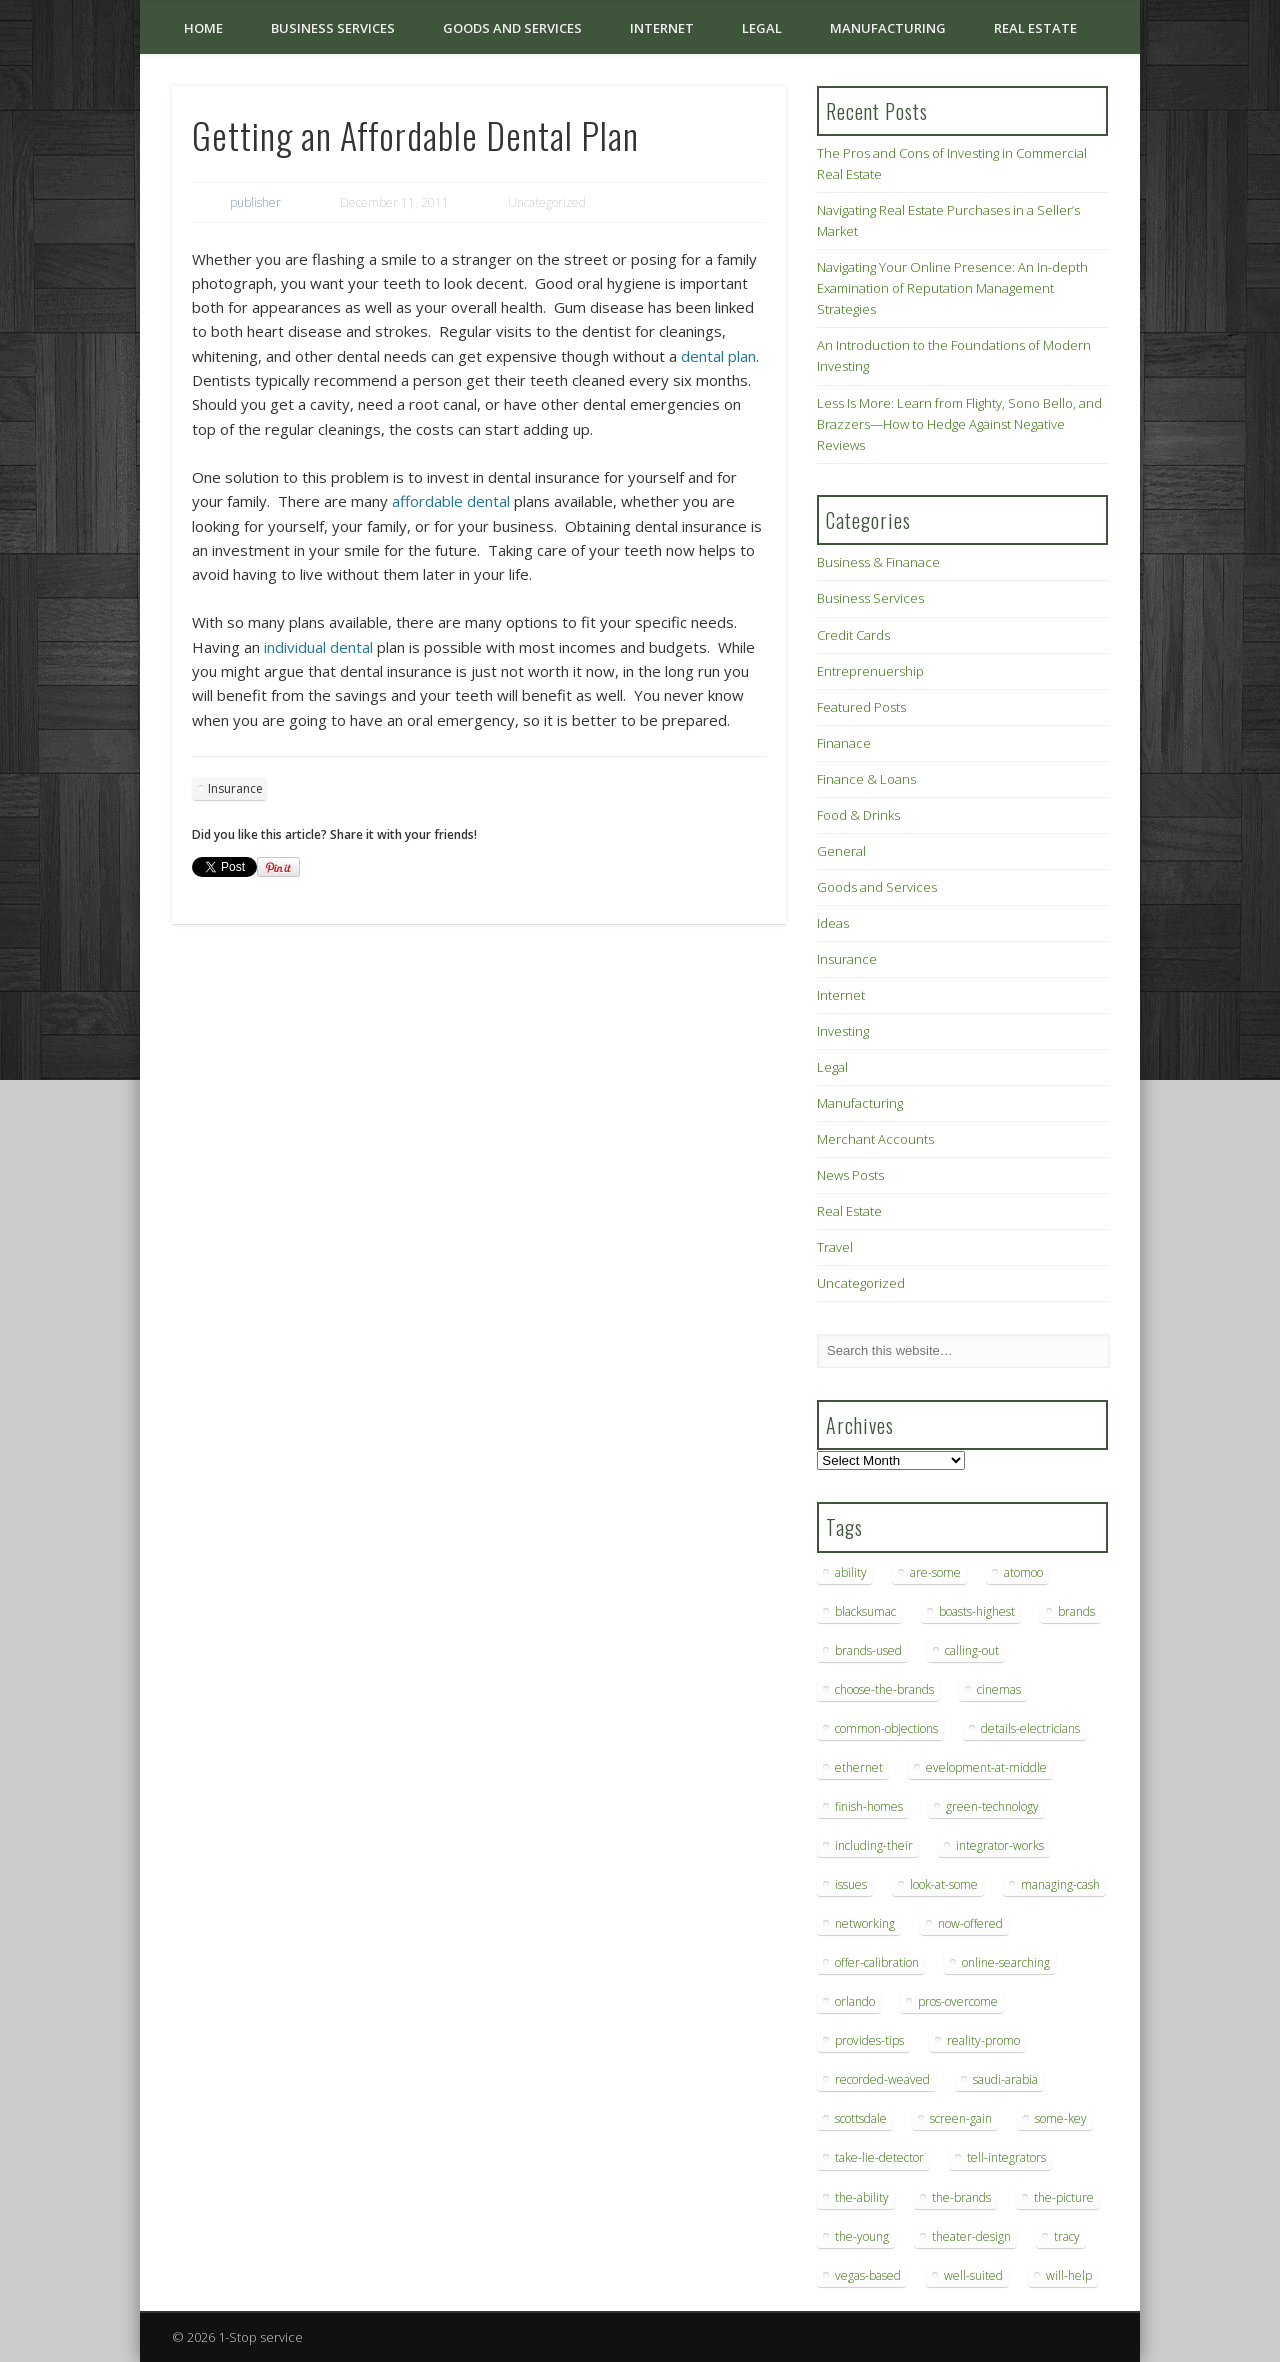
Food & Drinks (858, 815)
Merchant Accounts (875, 1139)
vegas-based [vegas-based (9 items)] (868, 2275)
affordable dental (451, 501)
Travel (835, 1247)
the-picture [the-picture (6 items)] (1064, 2197)
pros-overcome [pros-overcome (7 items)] (958, 2001)
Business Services (333, 28)
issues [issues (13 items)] (851, 1884)
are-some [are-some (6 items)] (935, 1572)
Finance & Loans (866, 779)
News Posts (850, 1175)
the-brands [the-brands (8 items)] (961, 2197)
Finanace (844, 743)
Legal (762, 28)
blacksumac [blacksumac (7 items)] (865, 1611)
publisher (255, 202)
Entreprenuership (870, 671)
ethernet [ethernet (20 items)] (859, 1767)
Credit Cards (853, 635)
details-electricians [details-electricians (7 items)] (1030, 1728)
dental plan (718, 356)
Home (203, 28)
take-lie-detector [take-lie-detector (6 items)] (879, 2157)
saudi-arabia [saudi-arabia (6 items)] (1005, 2079)
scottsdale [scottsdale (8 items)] (861, 2118)
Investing (843, 1031)
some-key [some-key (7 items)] (1061, 2118)
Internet (662, 28)
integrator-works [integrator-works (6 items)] (1000, 1845)
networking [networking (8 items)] (865, 1923)
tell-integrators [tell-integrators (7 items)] (1006, 2157)
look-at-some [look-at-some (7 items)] (944, 1884)
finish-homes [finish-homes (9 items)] (869, 1806)
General (841, 851)
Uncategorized (861, 1283)
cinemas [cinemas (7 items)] (999, 1689)
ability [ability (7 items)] (851, 1572)
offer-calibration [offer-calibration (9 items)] (877, 1962)
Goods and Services (512, 28)
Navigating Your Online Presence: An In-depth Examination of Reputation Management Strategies (952, 288)
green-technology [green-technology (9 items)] (992, 1806)
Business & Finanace (878, 562)
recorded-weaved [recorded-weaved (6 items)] (882, 2079)
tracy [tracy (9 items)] (1067, 2236)
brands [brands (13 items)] (1076, 1611)
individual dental (318, 647)
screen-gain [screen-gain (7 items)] (961, 2118)
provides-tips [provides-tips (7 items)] (869, 2040)
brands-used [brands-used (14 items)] (868, 1650)
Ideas (833, 923)
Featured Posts (861, 707)
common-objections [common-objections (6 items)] (886, 1728)
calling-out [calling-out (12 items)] (972, 1650)
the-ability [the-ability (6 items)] (862, 2197)
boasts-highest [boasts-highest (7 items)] (977, 1611)
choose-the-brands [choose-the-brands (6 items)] (884, 1689)
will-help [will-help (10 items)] (1069, 2275)
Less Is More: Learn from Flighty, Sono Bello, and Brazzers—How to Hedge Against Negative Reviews (959, 424)
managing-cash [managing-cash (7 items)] (1060, 1884)
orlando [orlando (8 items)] (855, 2001)
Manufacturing (888, 28)
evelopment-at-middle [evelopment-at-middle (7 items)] (986, 1767)
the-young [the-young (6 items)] (862, 2236)
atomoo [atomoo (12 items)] (1023, 1572)
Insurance (235, 788)
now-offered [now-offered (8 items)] (970, 1923)
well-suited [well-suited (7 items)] (973, 2275)
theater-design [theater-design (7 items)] (971, 2236)
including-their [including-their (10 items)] (874, 1845)
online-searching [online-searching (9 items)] (1006, 1962)
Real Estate (1035, 28)
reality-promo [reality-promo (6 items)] (983, 2040)
